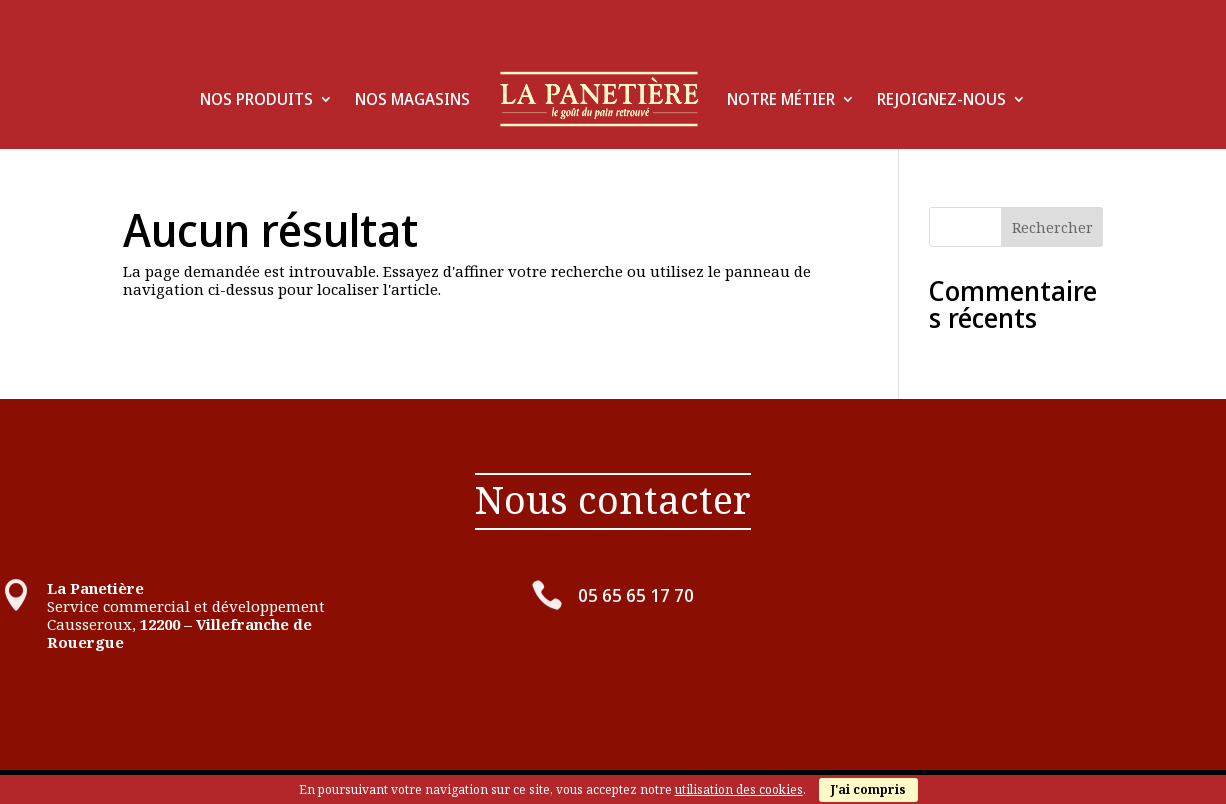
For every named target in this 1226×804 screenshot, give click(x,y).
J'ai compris (868, 789)
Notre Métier (781, 99)
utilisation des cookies (739, 789)
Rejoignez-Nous (941, 99)
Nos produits (256, 99)
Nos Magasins (412, 99)
